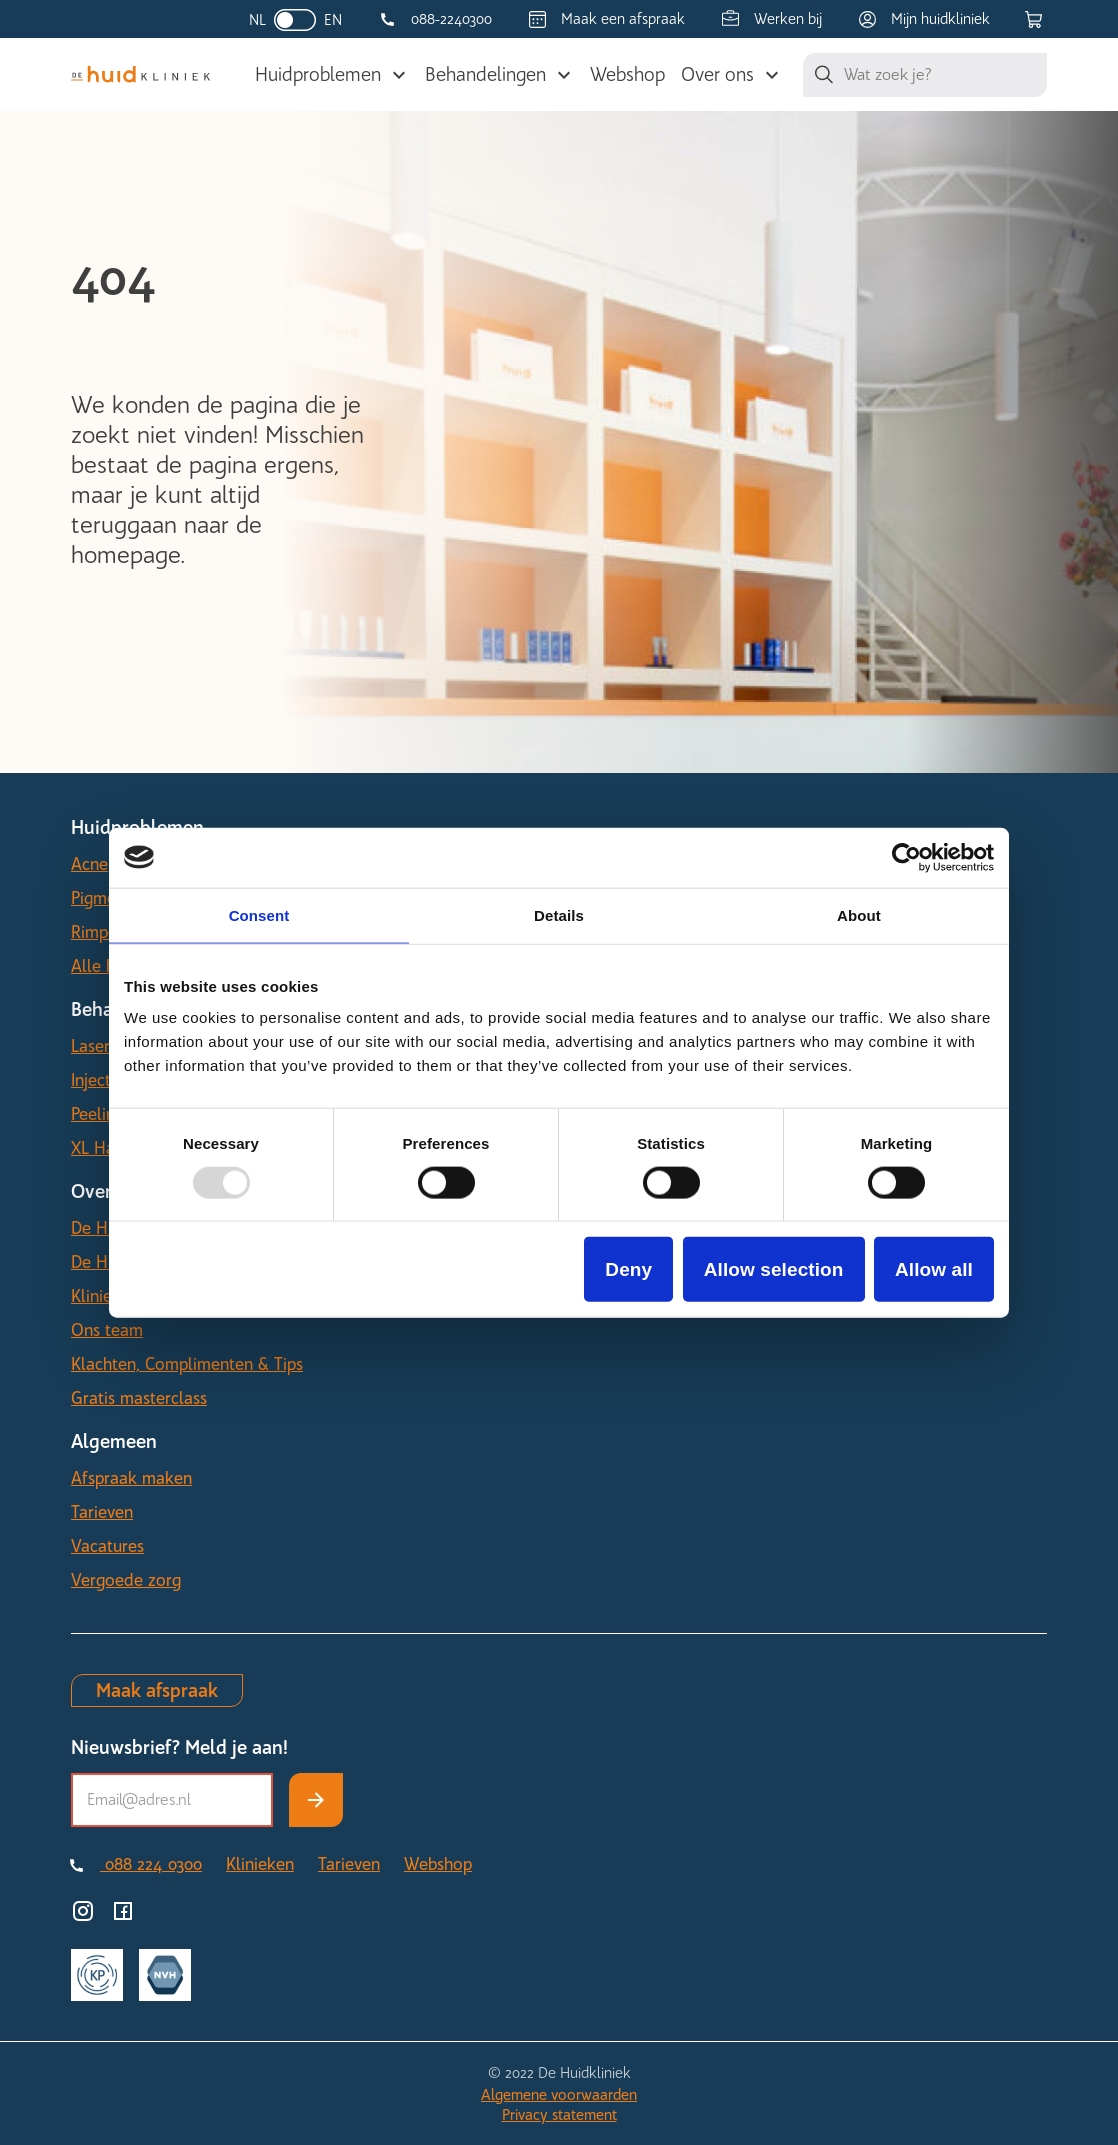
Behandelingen (485, 74)
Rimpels (100, 932)
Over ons (717, 74)
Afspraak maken (131, 1478)
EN (333, 20)
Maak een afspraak (623, 19)
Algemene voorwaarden (559, 2095)
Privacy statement (559, 2115)
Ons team (107, 1330)
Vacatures (107, 1546)
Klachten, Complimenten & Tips (187, 1364)
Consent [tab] (259, 914)
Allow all (934, 1269)
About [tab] (859, 914)
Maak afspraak (157, 1690)
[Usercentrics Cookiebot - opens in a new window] (906, 857)
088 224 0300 (151, 1864)
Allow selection (774, 1269)
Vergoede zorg (126, 1580)
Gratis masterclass (139, 1398)
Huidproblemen (318, 74)
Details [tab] (559, 914)
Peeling (97, 1114)
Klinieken (105, 1296)
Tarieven (102, 1512)
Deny (628, 1269)
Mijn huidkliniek (940, 19)
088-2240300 (451, 19)
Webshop (627, 74)
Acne (89, 864)
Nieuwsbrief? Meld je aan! (179, 1747)
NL (257, 20)
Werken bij (788, 19)
